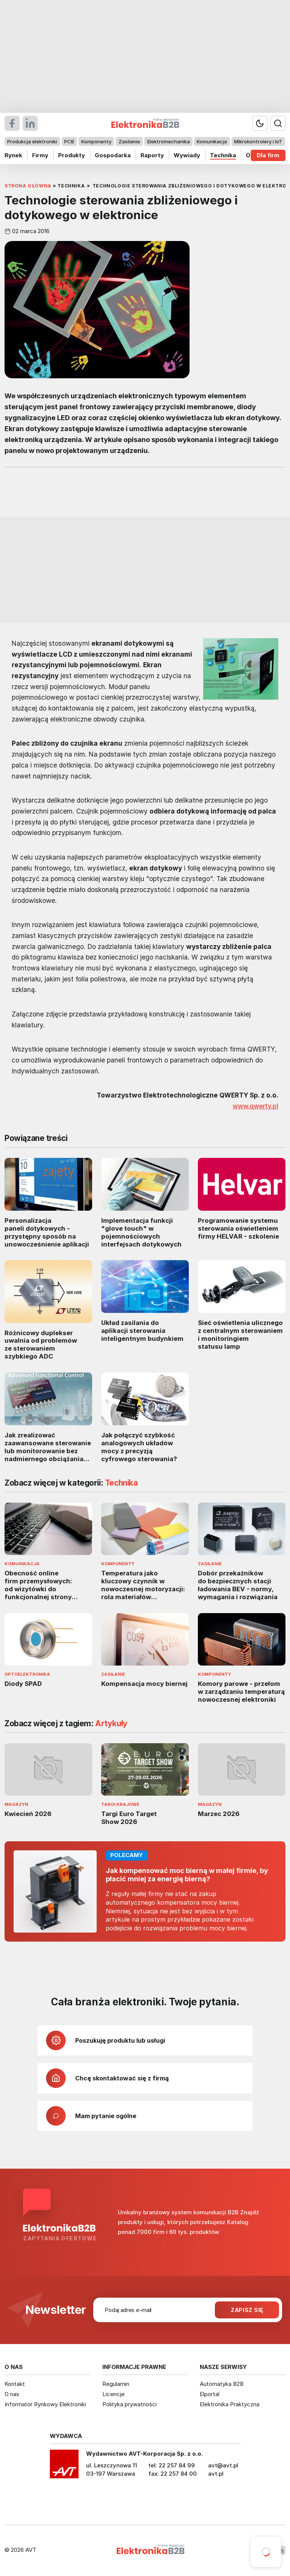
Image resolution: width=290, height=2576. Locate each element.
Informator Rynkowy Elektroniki (45, 2404)
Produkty (71, 155)
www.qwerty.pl (255, 1106)
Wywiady (187, 155)
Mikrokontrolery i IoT (258, 141)
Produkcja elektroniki (32, 141)
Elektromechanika (168, 141)
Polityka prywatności (129, 2404)
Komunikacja (212, 141)
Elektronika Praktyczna (229, 2404)
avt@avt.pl (223, 2465)
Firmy (40, 155)
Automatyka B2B (222, 2383)
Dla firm (268, 155)
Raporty (152, 155)
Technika (223, 155)
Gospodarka (113, 155)
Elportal (209, 2394)
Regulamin (115, 2383)
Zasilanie (129, 141)
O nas (12, 2394)
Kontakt (15, 2383)
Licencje (113, 2394)
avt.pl (216, 2473)
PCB (69, 141)
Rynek (13, 155)
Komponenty (96, 141)
